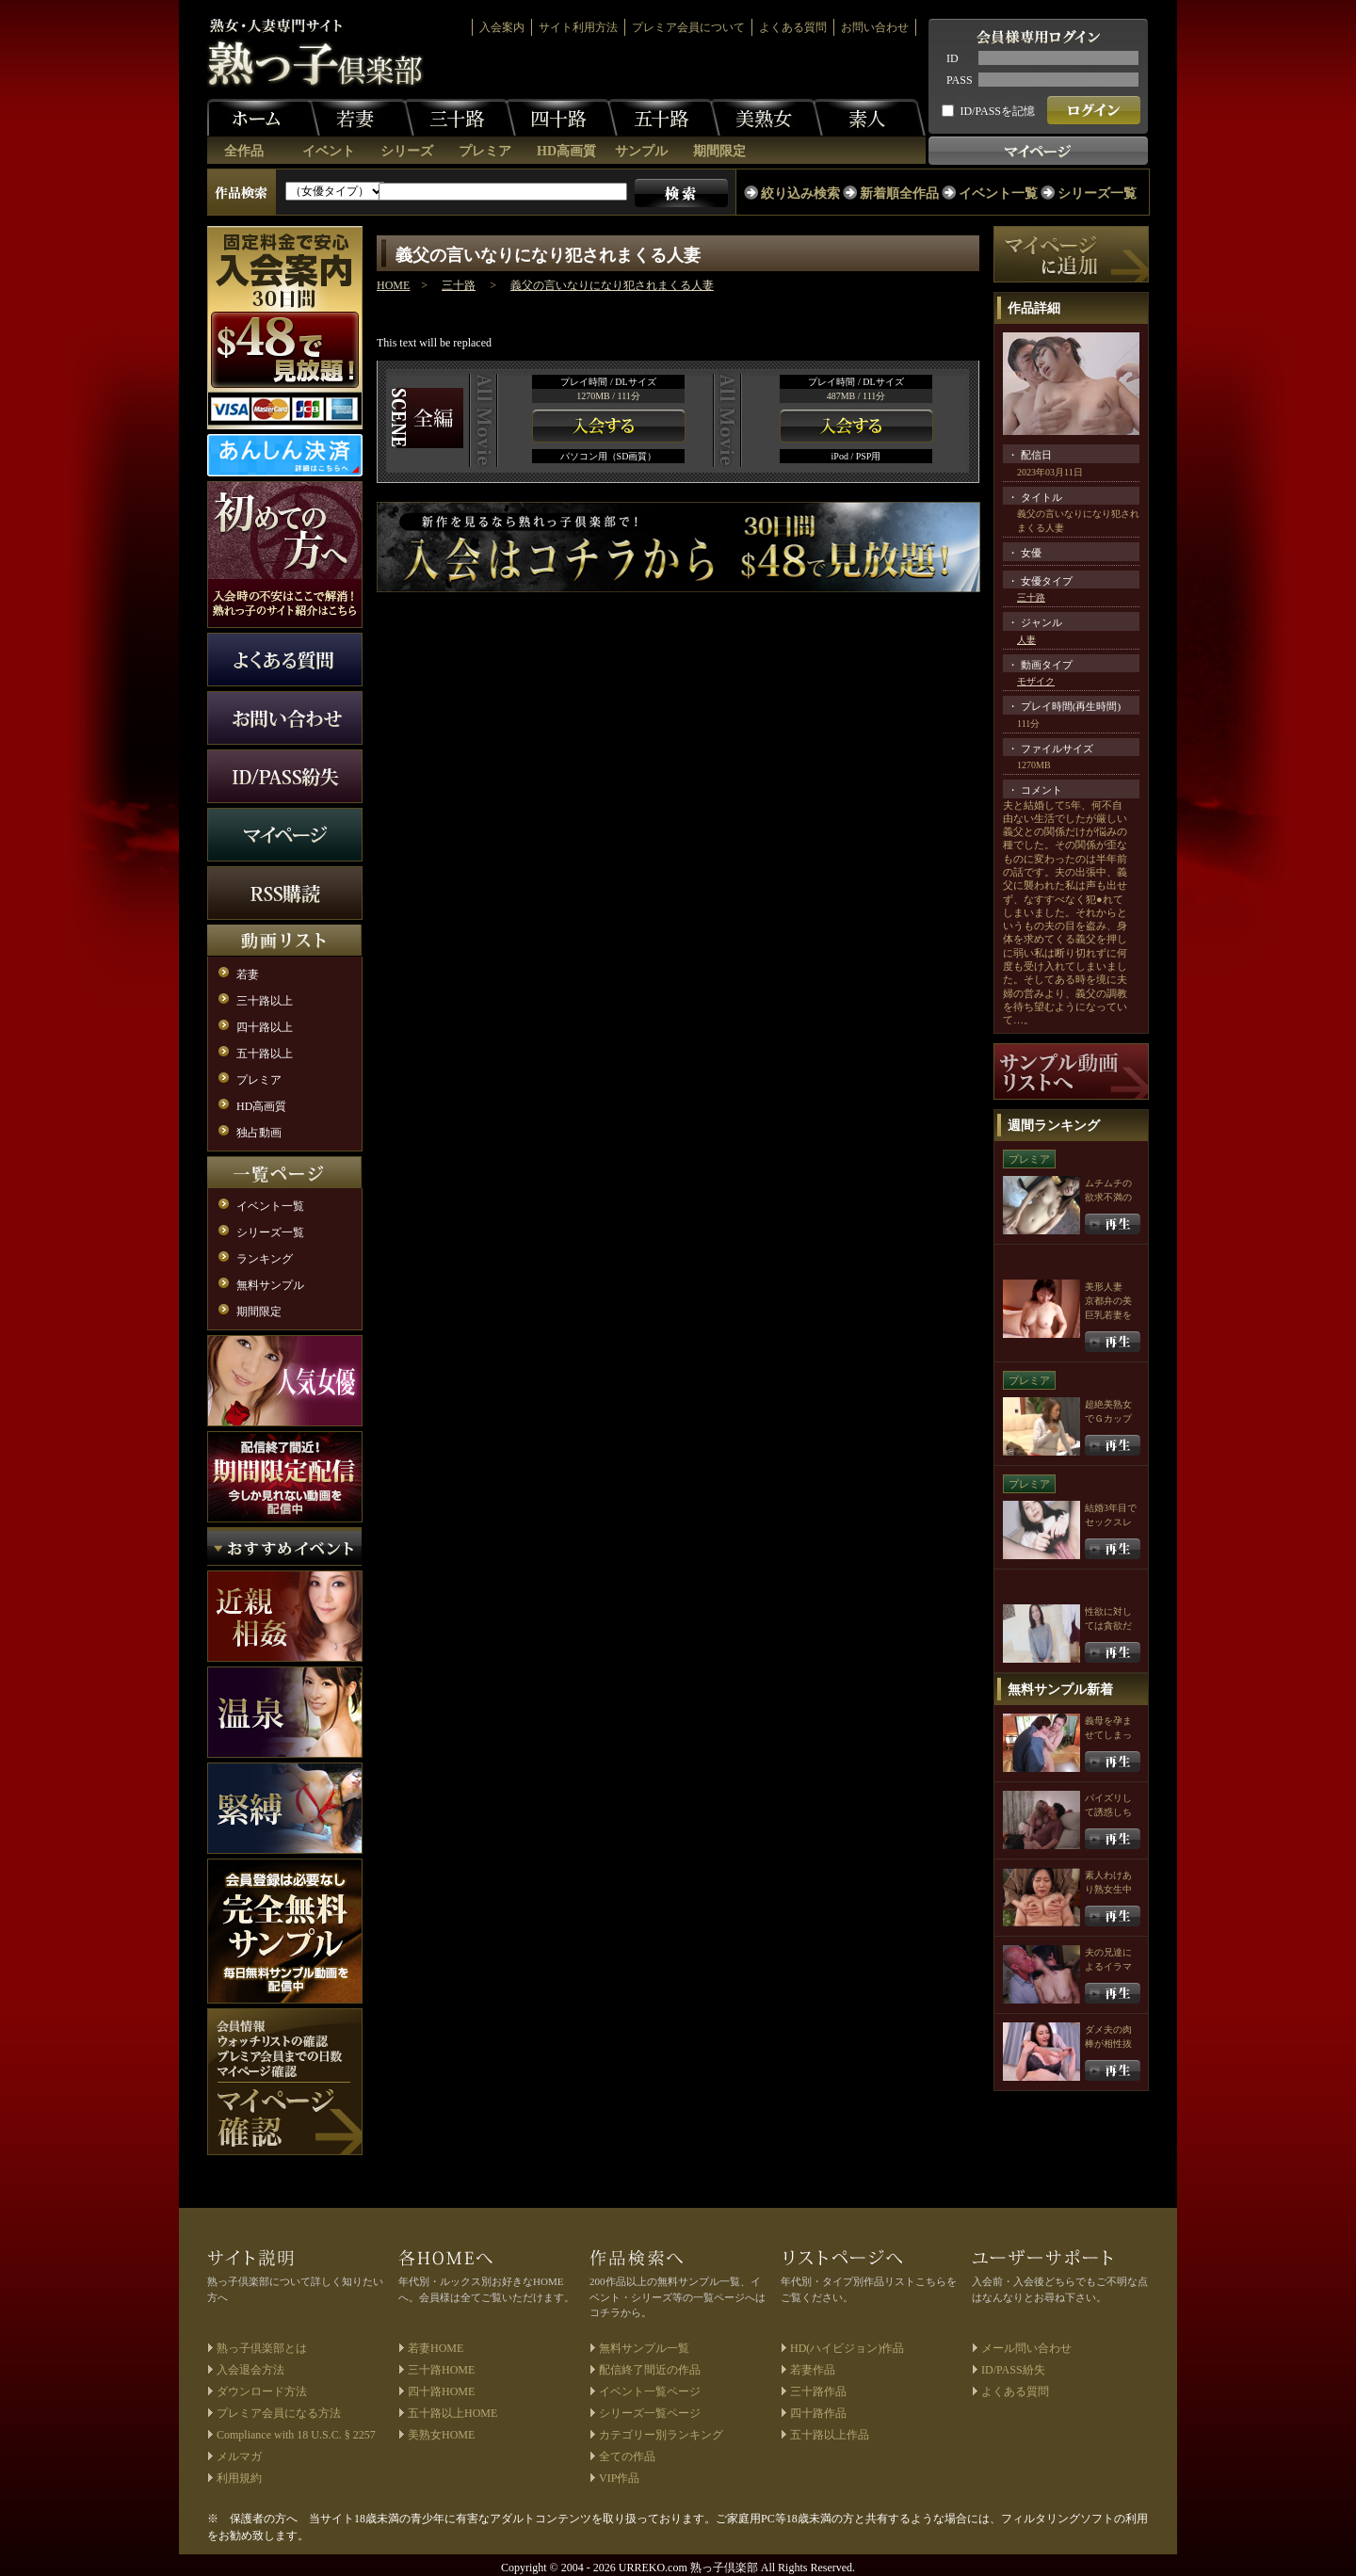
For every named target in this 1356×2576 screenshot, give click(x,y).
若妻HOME (435, 2348)
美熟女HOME (441, 2434)
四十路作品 (818, 2413)
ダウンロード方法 (262, 2391)
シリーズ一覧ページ (650, 2413)
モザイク (1036, 681)
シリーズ (406, 151)
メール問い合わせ (1026, 2348)
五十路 (663, 118)
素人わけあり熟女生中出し (1108, 1889)
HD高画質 (566, 151)
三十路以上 (264, 1000)
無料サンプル (270, 1285)
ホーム (263, 118)
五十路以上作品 (829, 2434)
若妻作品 (812, 2369)
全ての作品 (627, 2456)
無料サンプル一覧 (644, 2348)
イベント (328, 151)
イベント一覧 (998, 193)
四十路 (561, 118)
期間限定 (719, 151)
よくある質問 (793, 27)
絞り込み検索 (800, 193)
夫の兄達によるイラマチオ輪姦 (1108, 1966)
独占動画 (259, 1132)
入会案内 (502, 27)
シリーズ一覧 (1097, 193)
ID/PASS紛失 (1013, 2369)
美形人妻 (1103, 1286)
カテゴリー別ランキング (661, 2434)
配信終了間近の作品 (650, 2369)
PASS (959, 80)
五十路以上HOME (452, 2413)
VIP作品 (619, 2478)
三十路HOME (441, 2369)
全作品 (244, 151)
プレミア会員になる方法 (279, 2413)
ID (952, 58)
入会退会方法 (250, 2369)
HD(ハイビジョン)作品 (847, 2348)
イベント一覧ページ (650, 2391)
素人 (869, 118)
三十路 (459, 118)
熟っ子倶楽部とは (262, 2348)
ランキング (264, 1258)
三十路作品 (818, 2391)
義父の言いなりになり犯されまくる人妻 (612, 285)
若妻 (357, 118)
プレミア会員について (688, 27)
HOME (393, 285)
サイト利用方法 (578, 27)
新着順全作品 (899, 193)
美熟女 (766, 118)
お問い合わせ (875, 27)
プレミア (485, 151)
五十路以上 (264, 1053)
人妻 (1026, 640)
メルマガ (239, 2456)
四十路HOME (441, 2391)
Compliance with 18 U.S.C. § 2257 (296, 2434)
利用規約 (239, 2478)
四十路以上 (264, 1027)
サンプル (641, 151)
